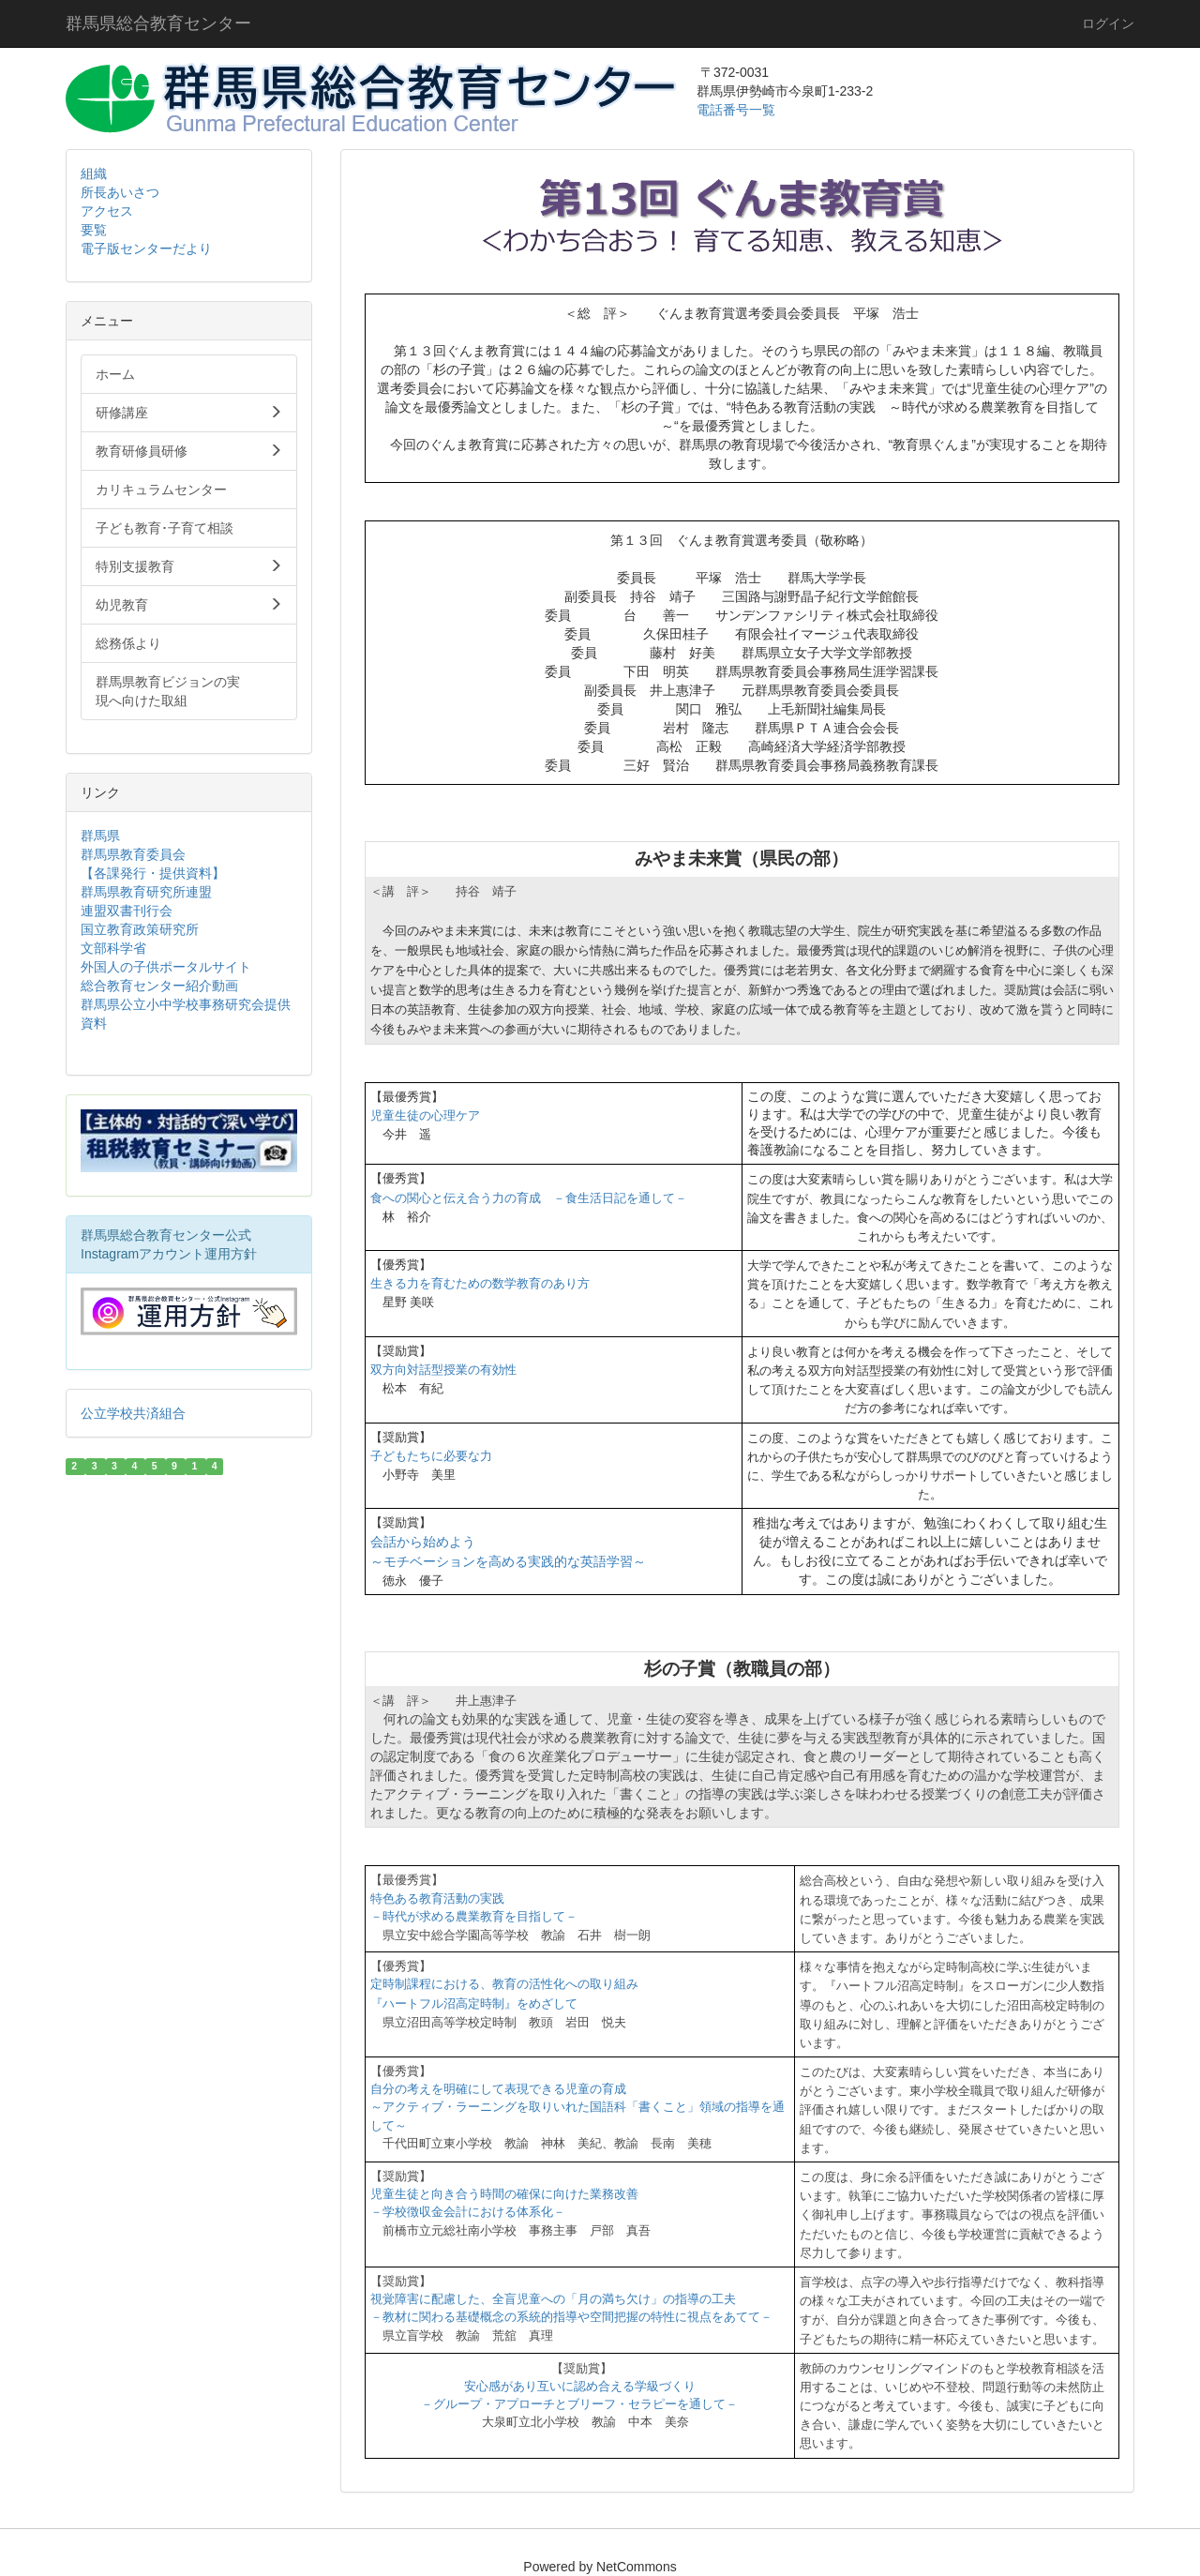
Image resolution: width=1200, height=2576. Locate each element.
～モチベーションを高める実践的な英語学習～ (508, 1561)
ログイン (1108, 23)
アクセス (107, 210)
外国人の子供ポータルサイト (166, 966)
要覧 (94, 229)
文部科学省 (113, 948)
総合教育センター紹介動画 (159, 985)
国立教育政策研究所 (140, 929)
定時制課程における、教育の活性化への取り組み (504, 1984)
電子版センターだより (146, 248)
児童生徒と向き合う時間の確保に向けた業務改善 (504, 2194)
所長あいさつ (120, 192)
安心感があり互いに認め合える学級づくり (580, 2386)
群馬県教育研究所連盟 (146, 891)
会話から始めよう (422, 1541)
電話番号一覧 (738, 109)
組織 (94, 173)
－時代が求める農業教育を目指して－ (474, 1916)
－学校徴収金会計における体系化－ (467, 2212)
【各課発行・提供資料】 (153, 873)
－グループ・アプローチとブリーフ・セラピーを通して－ (579, 2404)
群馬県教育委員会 (133, 854)
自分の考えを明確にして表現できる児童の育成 (498, 2089)
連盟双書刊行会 (126, 910)
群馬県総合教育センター (158, 23)
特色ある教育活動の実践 (437, 1898)
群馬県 (100, 835)
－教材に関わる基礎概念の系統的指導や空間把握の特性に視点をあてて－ (571, 2317)
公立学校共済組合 (133, 1413)
